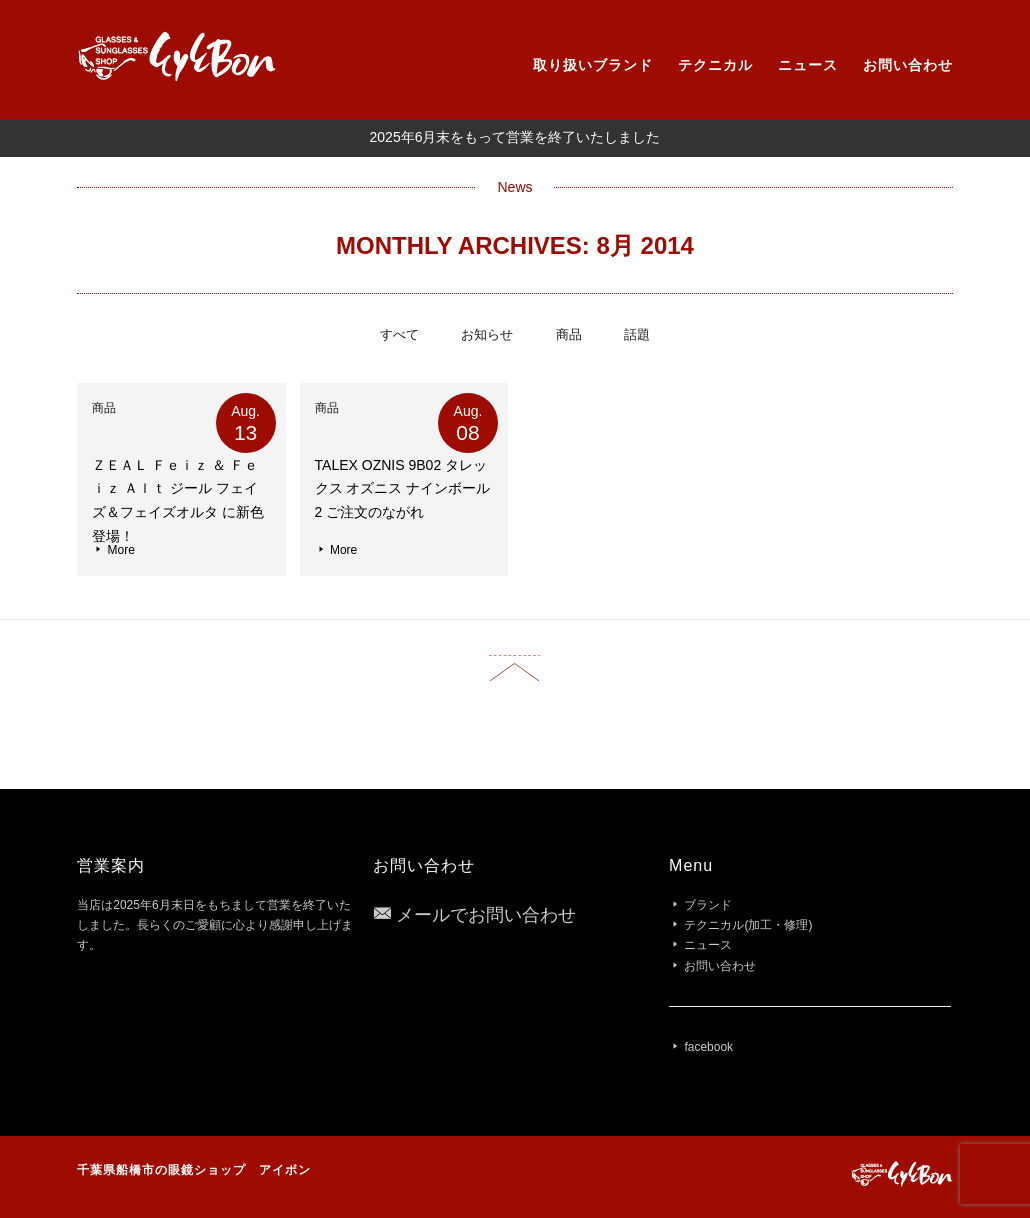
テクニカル (715, 65)
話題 (637, 334)
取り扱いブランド (593, 65)
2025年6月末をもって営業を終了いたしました (515, 137)
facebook (708, 1047)
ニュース (808, 65)
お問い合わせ (908, 65)
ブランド (708, 905)
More (113, 550)
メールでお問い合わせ (486, 915)
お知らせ (487, 334)
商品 (569, 334)
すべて (399, 334)
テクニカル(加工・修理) (748, 925)
